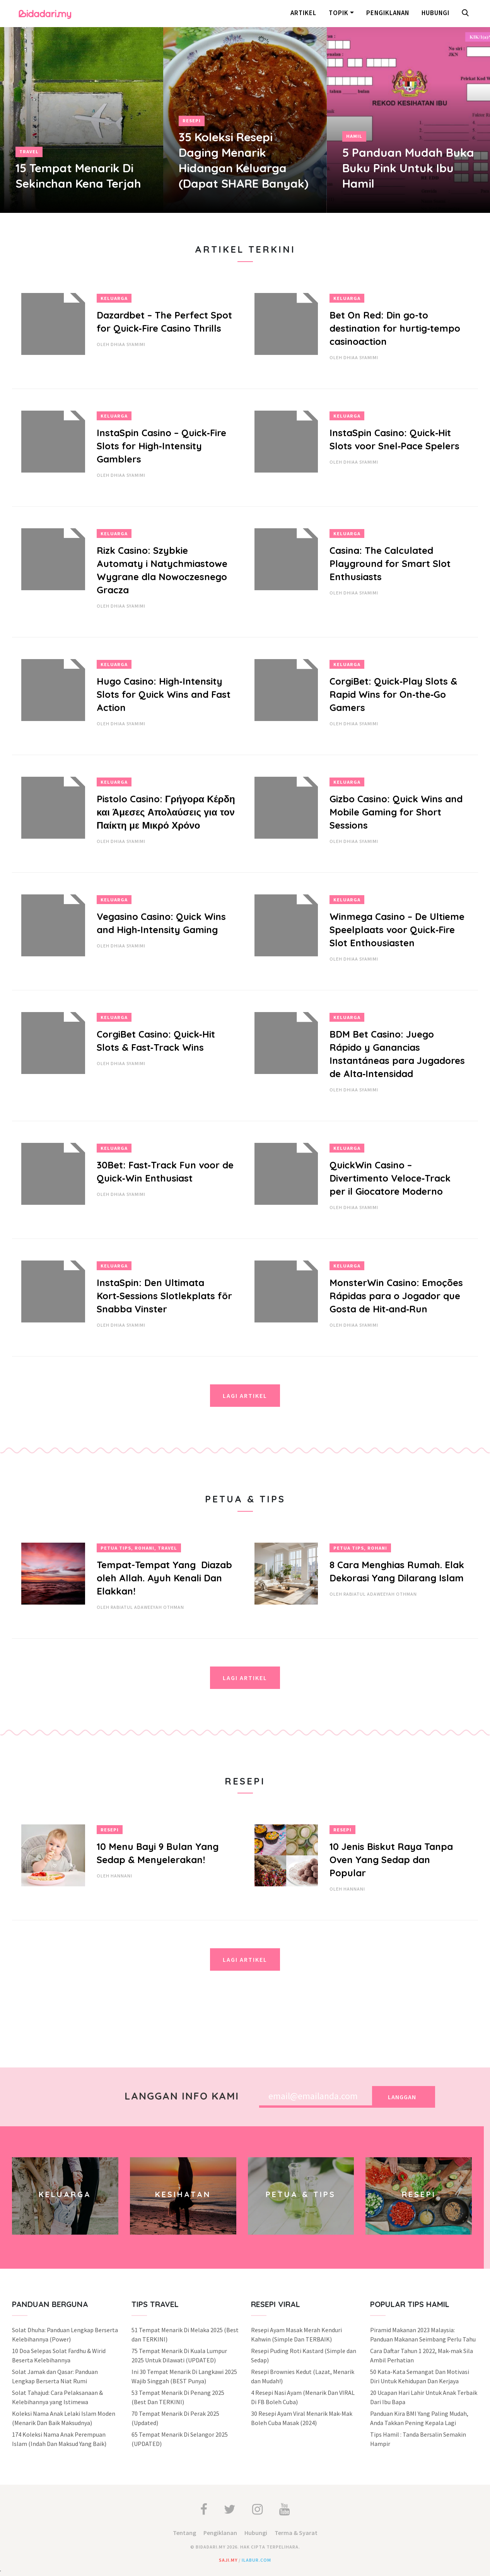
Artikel (303, 13)
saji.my (228, 2560)
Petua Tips (116, 1548)
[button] (467, 13)
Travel (29, 151)
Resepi (192, 120)
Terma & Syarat (296, 2533)
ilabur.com (256, 2560)
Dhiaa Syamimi (128, 344)
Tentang (184, 2533)
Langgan (402, 2097)
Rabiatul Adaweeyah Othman (147, 1607)
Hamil (354, 136)
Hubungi (435, 13)
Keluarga (114, 298)
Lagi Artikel (245, 1395)
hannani (121, 1876)
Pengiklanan (387, 13)
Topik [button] (338, 13)
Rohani (144, 1548)
